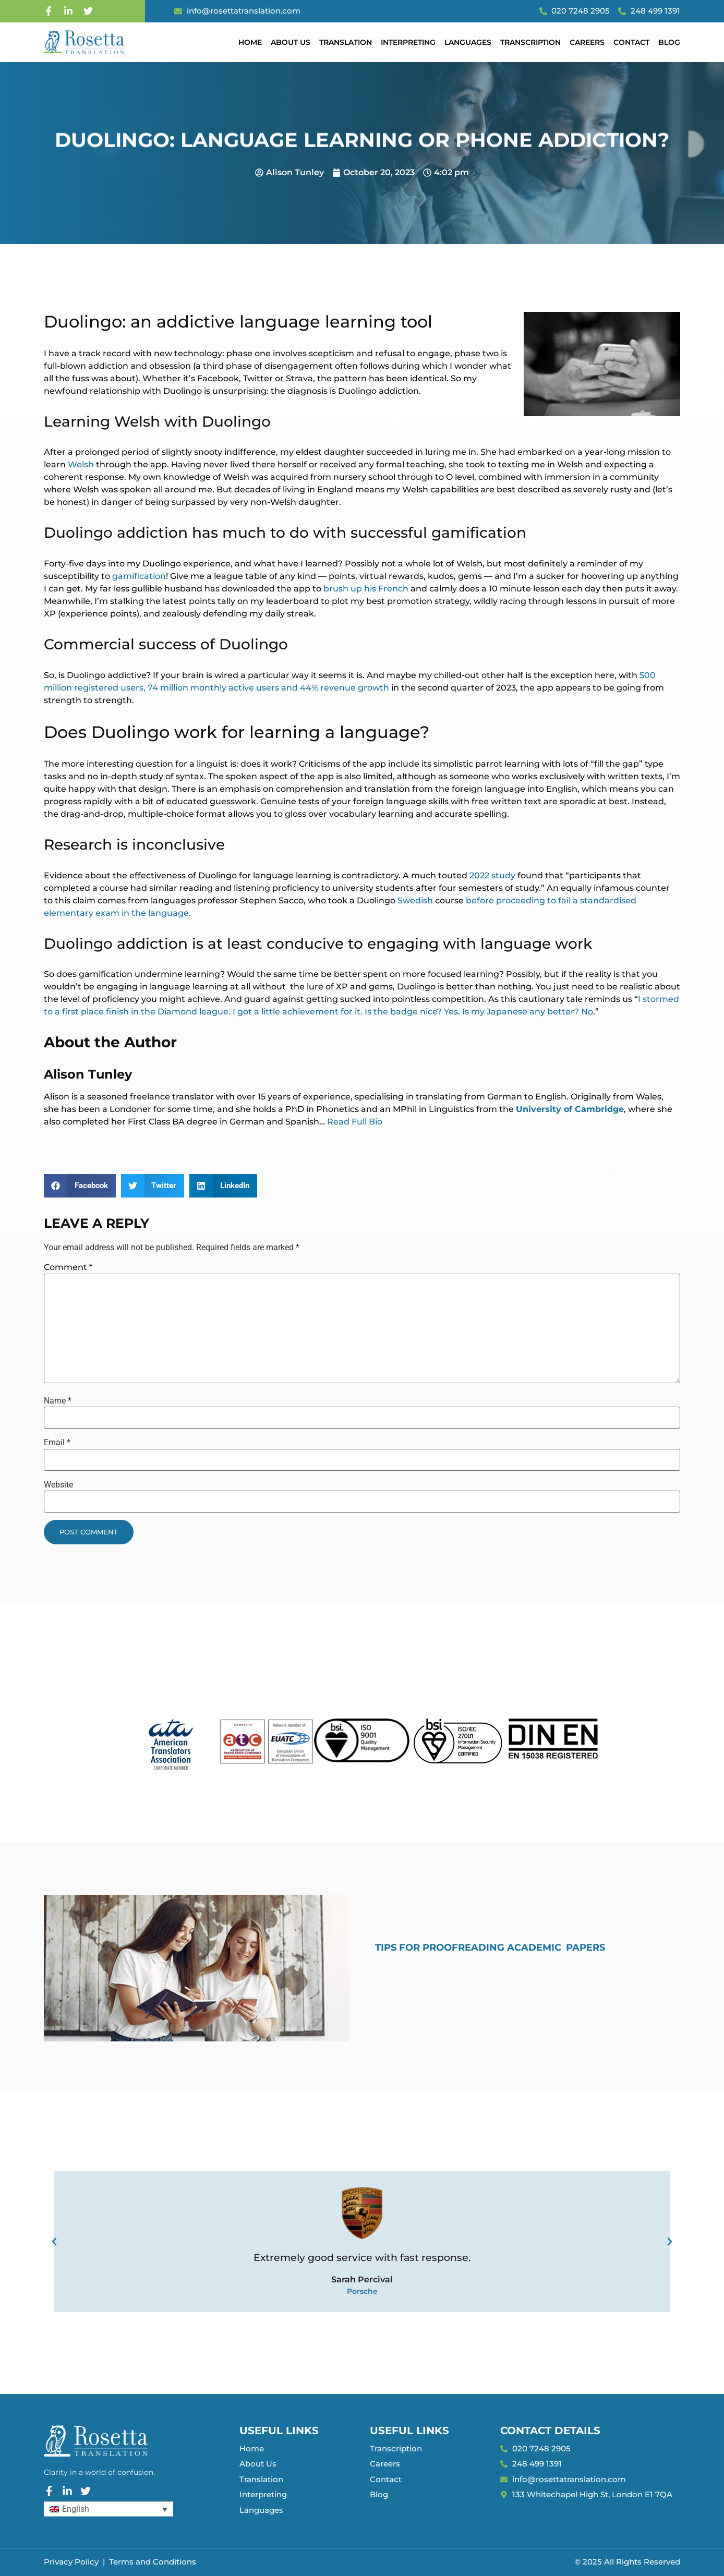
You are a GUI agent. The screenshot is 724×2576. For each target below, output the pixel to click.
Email (57, 1442)
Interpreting (408, 42)
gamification (139, 576)
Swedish (415, 900)
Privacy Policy (71, 2562)
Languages (467, 42)
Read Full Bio (354, 1122)
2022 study (492, 875)
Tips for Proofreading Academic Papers (490, 1947)
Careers (587, 42)
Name (57, 1401)
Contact (631, 42)
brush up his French (365, 589)
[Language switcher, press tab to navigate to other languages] (108, 2509)
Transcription (530, 42)
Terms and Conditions (152, 2562)
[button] (80, 1186)
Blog (669, 42)
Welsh (81, 464)
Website (58, 1485)
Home (250, 42)
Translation (345, 42)
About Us (290, 42)
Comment (68, 1267)
